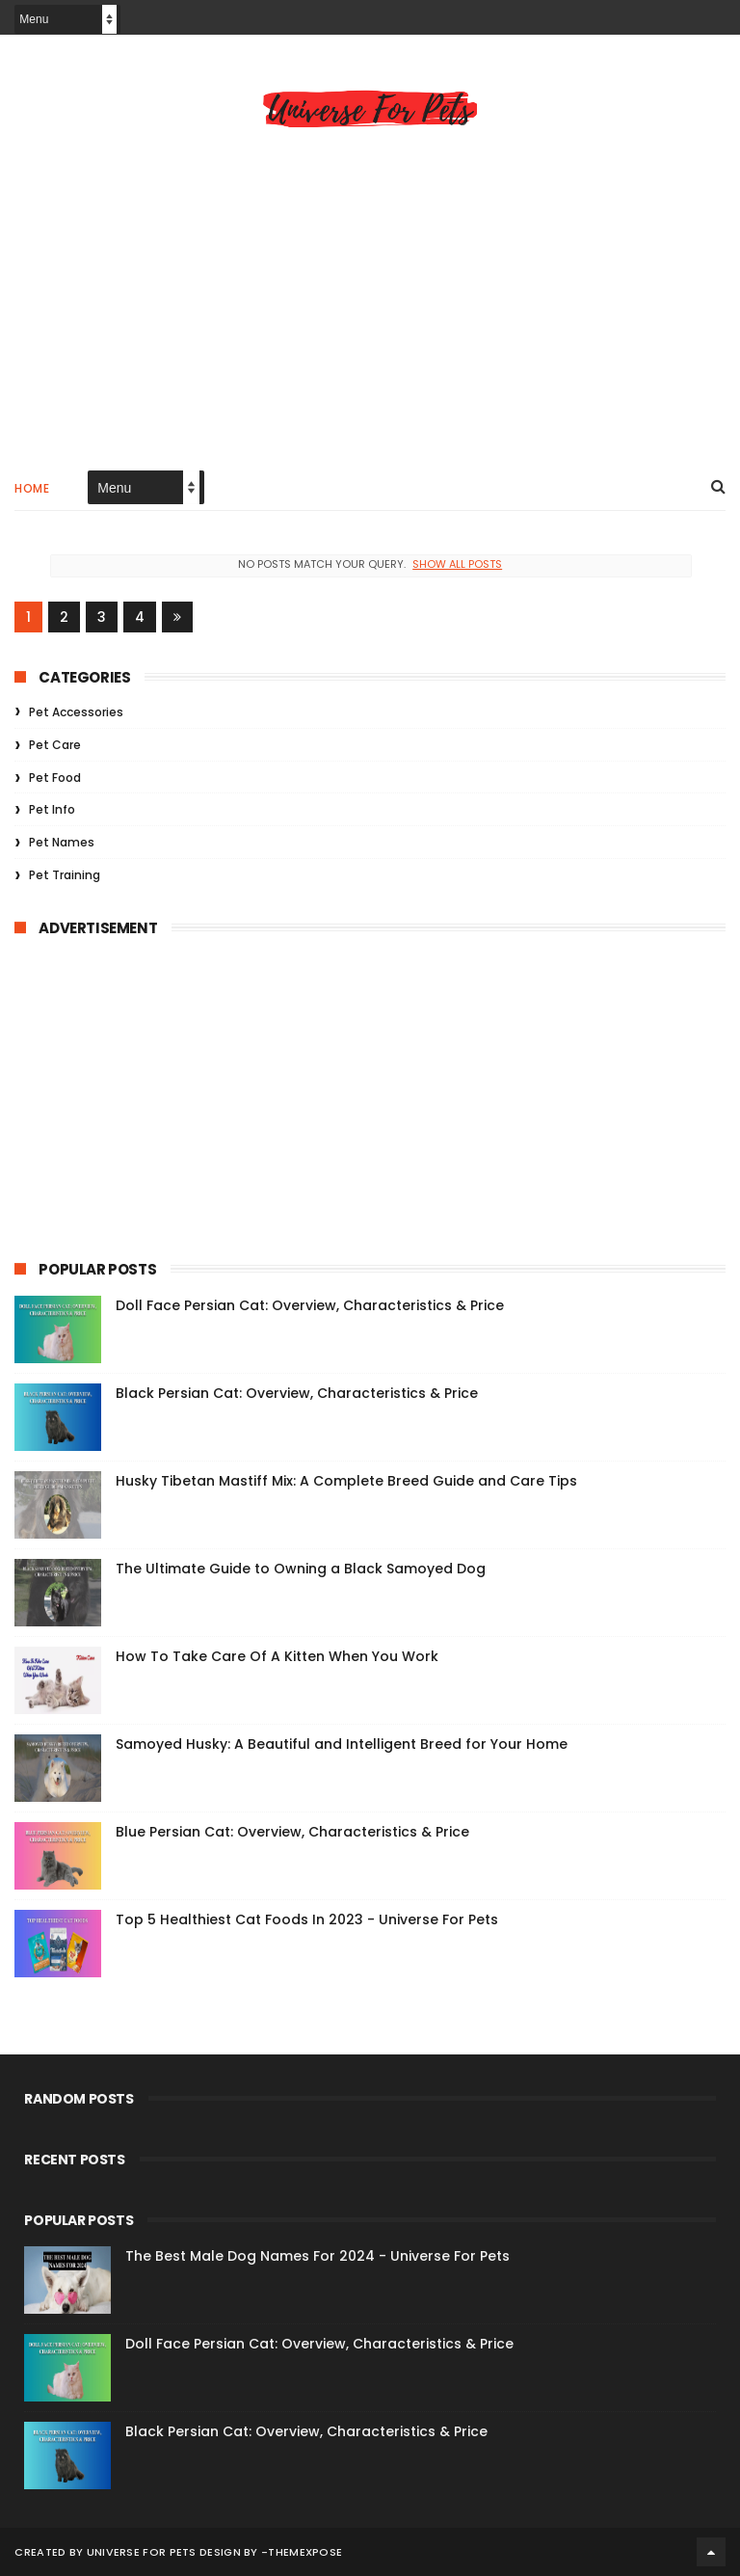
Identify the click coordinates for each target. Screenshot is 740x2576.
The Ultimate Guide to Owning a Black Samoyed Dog (301, 1568)
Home (31, 488)
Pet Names (61, 842)
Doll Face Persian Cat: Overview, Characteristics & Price (310, 1305)
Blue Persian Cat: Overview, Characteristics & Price (292, 1831)
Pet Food (55, 777)
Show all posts (457, 564)
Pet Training (64, 875)
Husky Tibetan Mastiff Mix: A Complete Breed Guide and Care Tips (346, 1480)
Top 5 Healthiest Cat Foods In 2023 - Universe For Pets (307, 1919)
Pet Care (55, 745)
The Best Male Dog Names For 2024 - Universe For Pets (317, 2256)
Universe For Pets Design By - (178, 2552)
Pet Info (52, 809)
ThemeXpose (305, 2552)
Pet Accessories (76, 712)
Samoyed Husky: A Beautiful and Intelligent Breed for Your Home (342, 1744)
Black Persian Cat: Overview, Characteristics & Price (297, 1393)
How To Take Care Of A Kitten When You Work (277, 1656)
